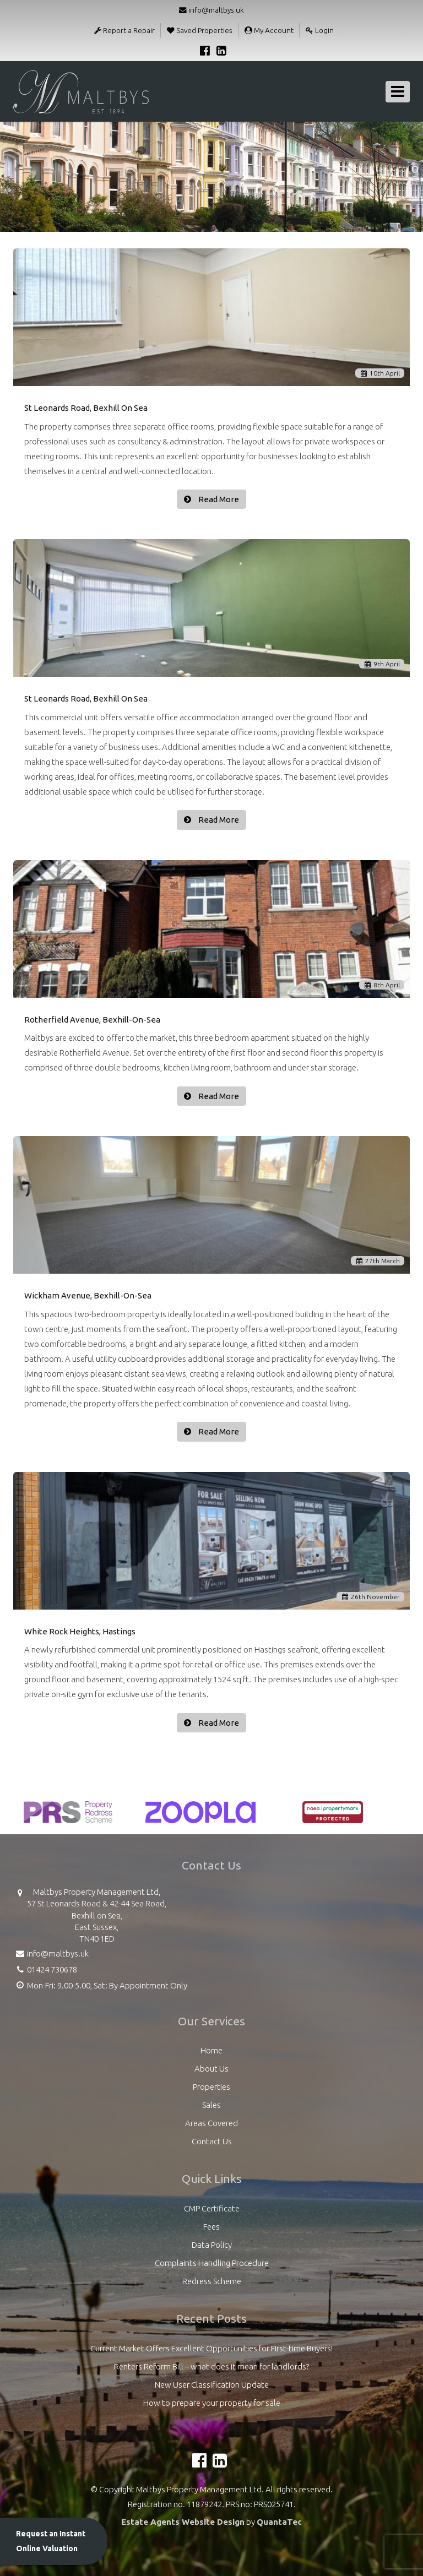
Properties (211, 2086)
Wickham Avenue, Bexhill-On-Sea (87, 1295)
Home (211, 2050)
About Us (211, 2068)
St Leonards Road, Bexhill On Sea (86, 407)
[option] (68, 1817)
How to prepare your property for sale (211, 2402)
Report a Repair (124, 30)
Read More (218, 499)
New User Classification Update (212, 2384)
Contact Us (212, 2141)
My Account (269, 30)
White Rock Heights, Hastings (79, 1631)
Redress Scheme (211, 2281)
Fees (211, 2226)
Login (320, 30)
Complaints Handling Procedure (212, 2263)
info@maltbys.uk (211, 10)
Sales (211, 2105)
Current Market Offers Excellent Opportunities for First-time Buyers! (211, 2348)
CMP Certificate (212, 2208)
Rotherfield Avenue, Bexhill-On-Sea (92, 1019)
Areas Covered (211, 2123)
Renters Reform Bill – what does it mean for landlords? (211, 2366)
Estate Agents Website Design (183, 2521)
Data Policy (212, 2244)
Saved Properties (199, 30)
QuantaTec (279, 2521)
